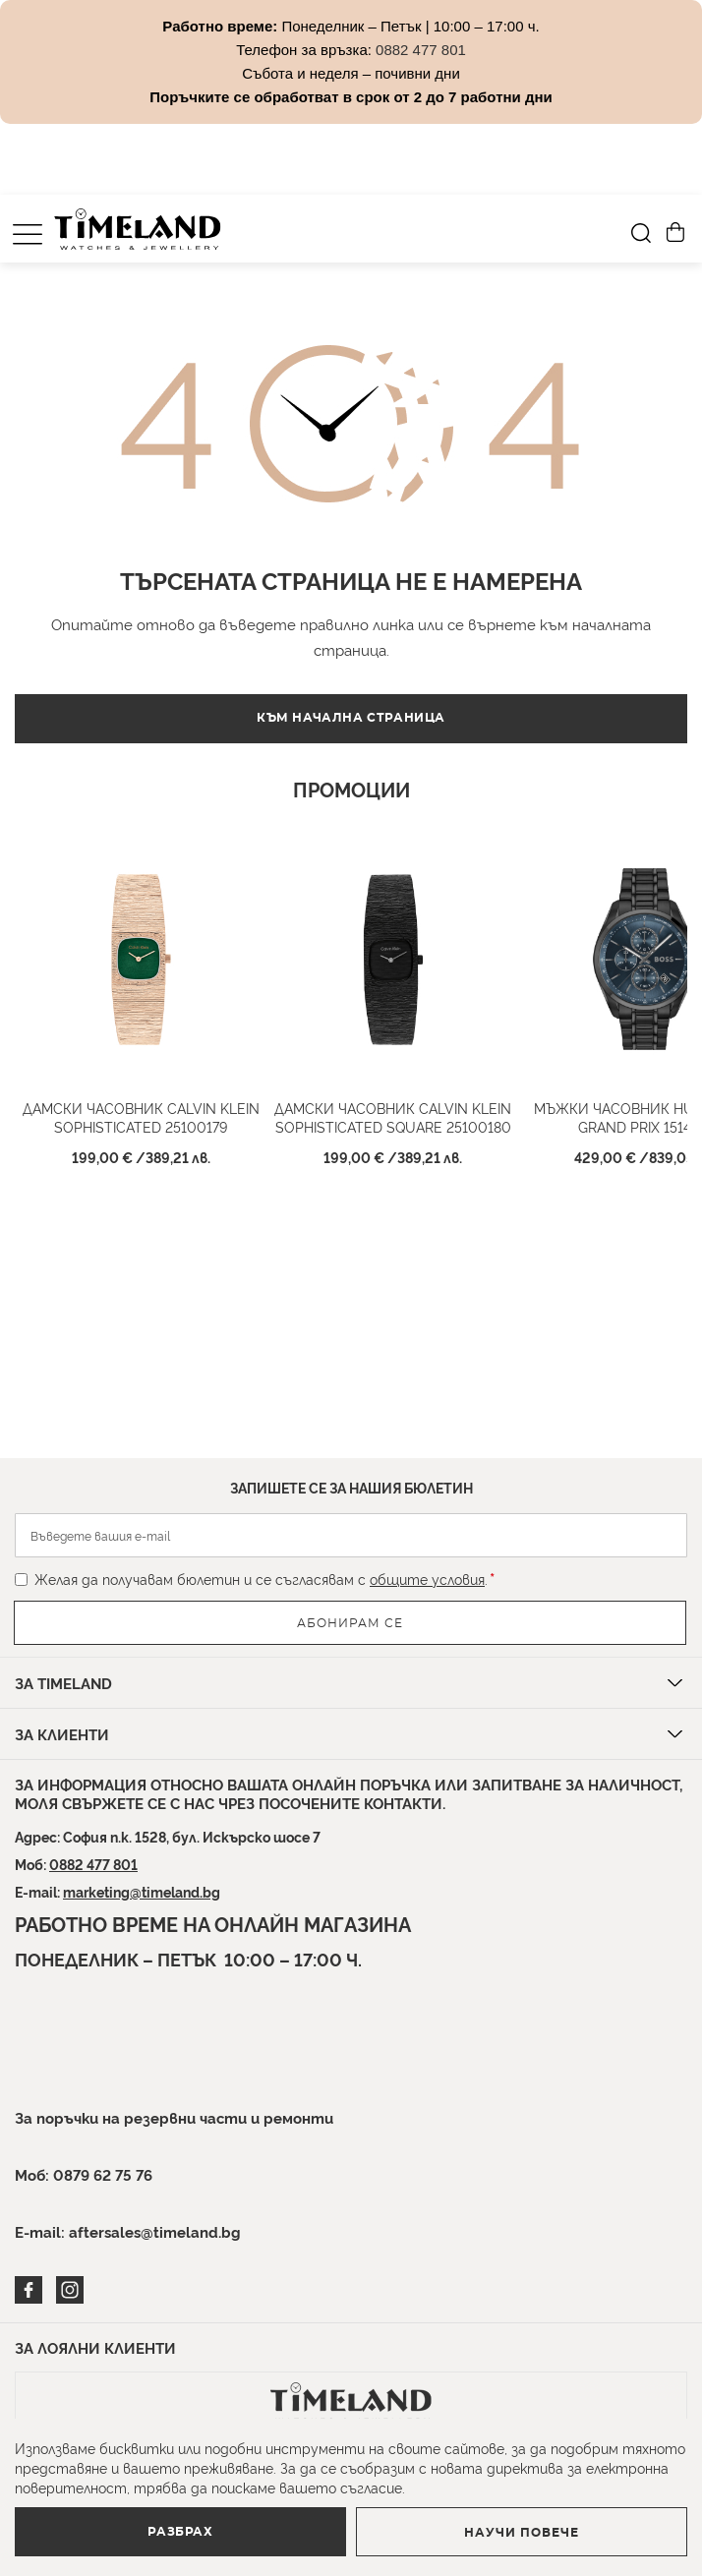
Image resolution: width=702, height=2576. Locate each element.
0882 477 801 (93, 1863)
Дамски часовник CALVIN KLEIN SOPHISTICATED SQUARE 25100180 (392, 1117)
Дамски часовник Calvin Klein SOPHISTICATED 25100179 (141, 1117)
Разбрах (179, 2532)
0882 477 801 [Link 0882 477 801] (421, 49)
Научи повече (521, 2533)
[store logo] (137, 229)
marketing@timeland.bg (141, 1891)
